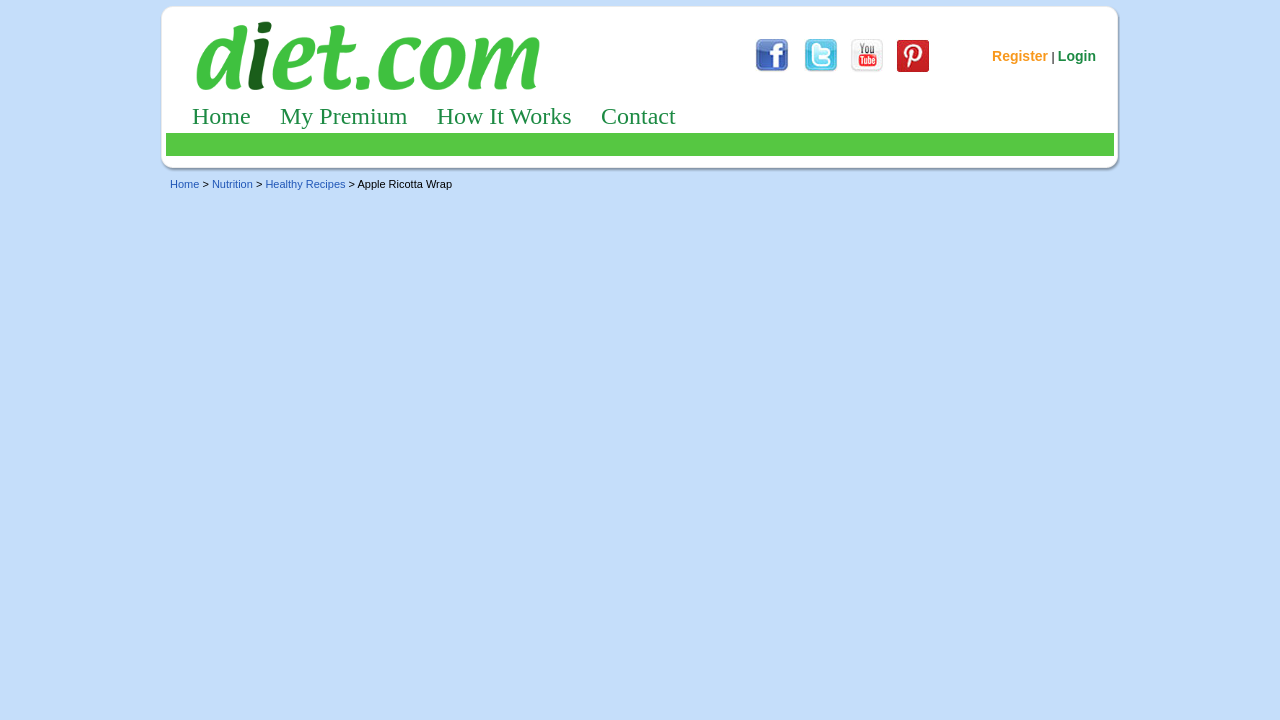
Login (1077, 56)
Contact (638, 116)
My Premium (343, 116)
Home (221, 116)
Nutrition (232, 184)
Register (1020, 56)
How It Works (504, 116)
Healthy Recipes (305, 184)
